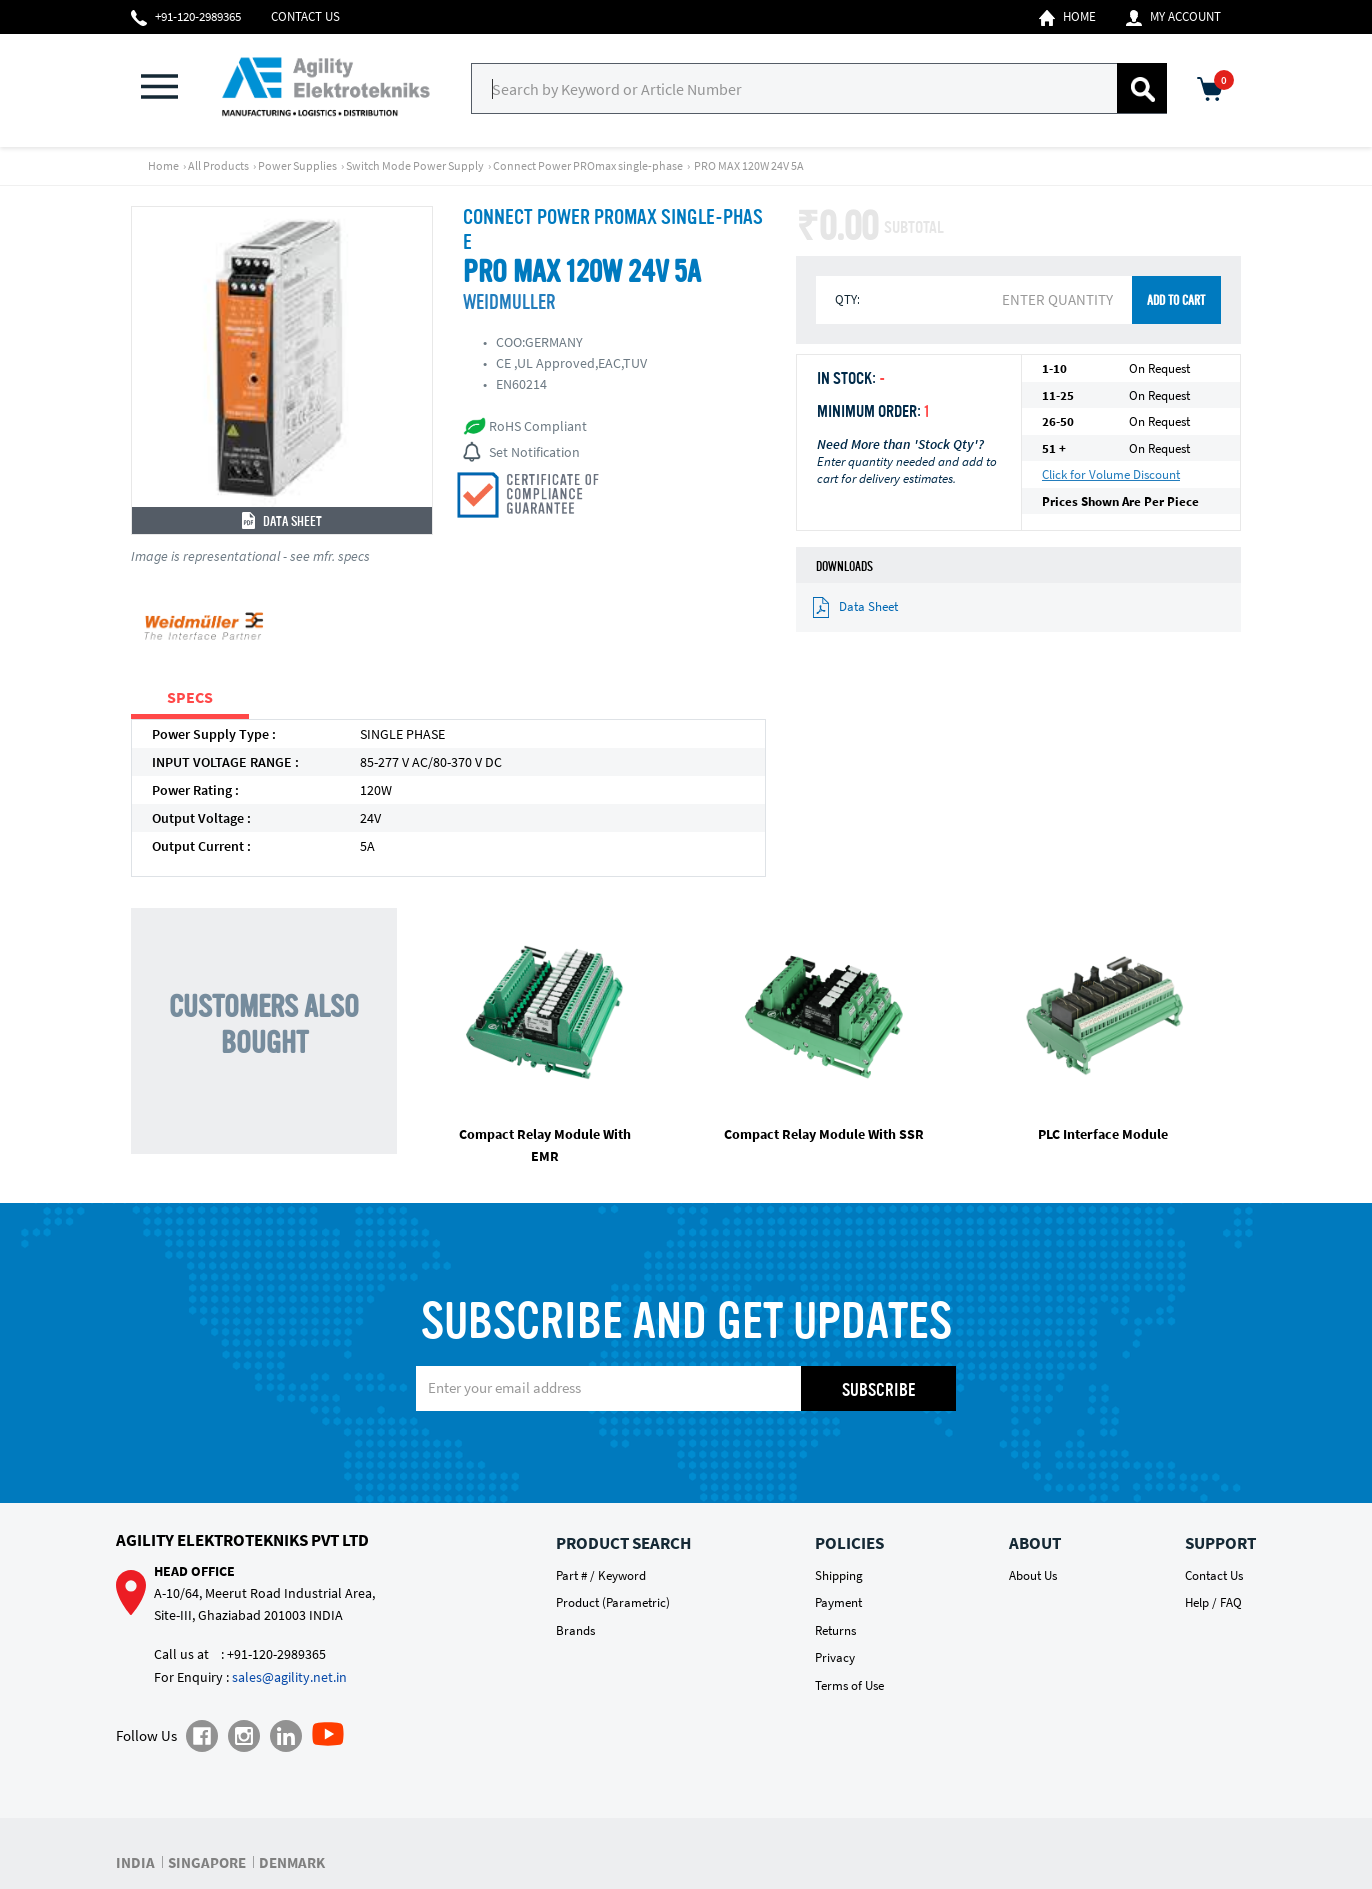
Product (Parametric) (613, 1602)
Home (1067, 17)
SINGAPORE (207, 1862)
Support (1220, 1543)
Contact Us (305, 16)
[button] (171, 88)
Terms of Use (849, 1685)
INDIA (135, 1862)
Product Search (623, 1543)
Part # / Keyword (601, 1575)
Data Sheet (282, 522)
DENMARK (292, 1862)
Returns (835, 1630)
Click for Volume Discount (1111, 474)
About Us (1033, 1575)
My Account (1173, 17)
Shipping (839, 1575)
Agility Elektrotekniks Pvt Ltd (242, 1540)
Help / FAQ (1213, 1602)
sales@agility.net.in (289, 1677)
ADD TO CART (1176, 301)
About (1035, 1543)
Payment (838, 1602)
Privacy (835, 1657)
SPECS (190, 697)
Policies (849, 1543)
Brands (575, 1630)
